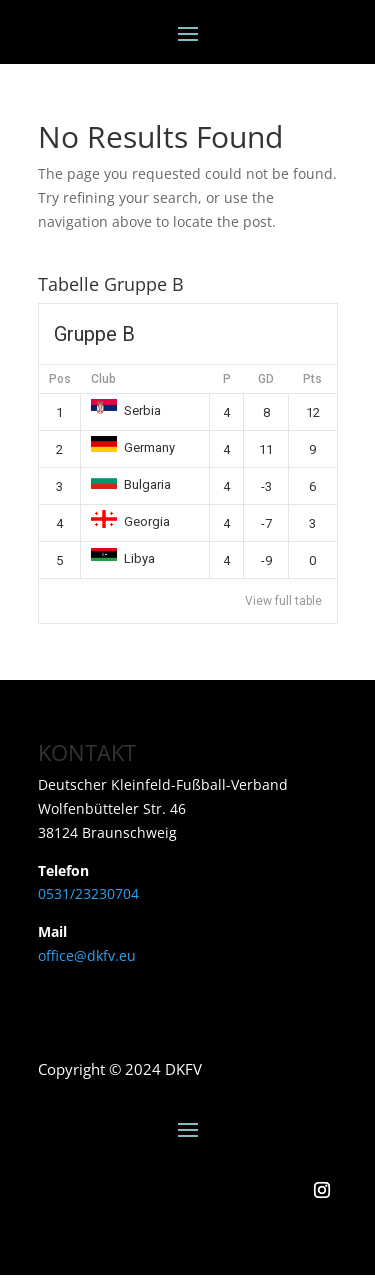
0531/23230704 (88, 893)
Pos (60, 379)
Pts (312, 379)
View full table (283, 601)
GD (266, 379)
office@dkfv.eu (87, 955)
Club (103, 379)
